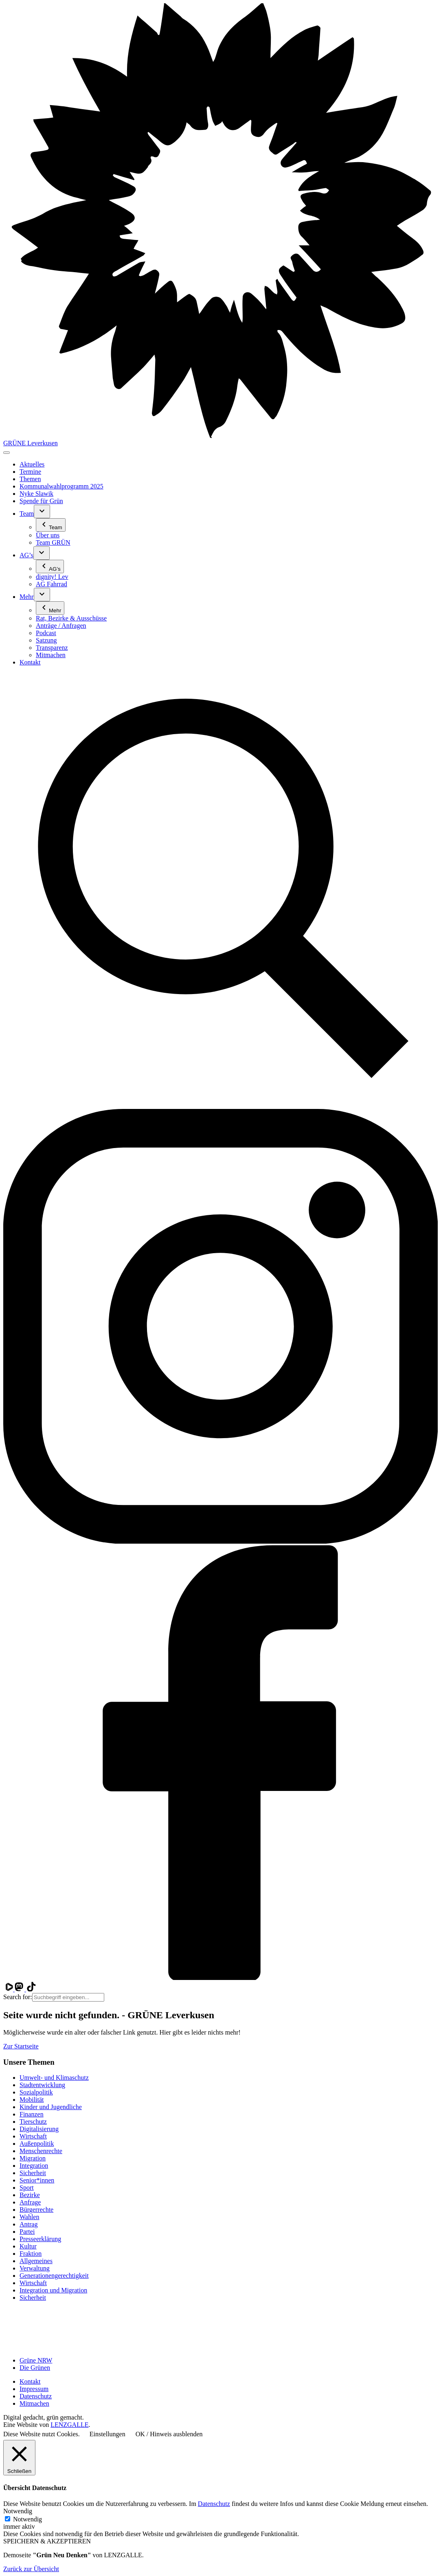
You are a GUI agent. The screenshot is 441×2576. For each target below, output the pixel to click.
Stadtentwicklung (42, 2084)
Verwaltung (35, 2268)
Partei (27, 2231)
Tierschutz (33, 2121)
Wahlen (29, 2216)
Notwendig (27, 2519)
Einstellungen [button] (107, 2434)
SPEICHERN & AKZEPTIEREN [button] (47, 2541)
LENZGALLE (69, 2424)
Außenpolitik (37, 2143)
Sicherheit (33, 2172)
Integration (34, 2165)
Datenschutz (36, 2396)
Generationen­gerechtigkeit (54, 2275)
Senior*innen (37, 2180)
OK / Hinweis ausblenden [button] (169, 2434)
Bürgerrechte (36, 2209)
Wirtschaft (33, 2136)
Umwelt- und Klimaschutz (54, 2077)
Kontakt (30, 2381)
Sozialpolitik (36, 2092)
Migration (33, 2158)
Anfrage (30, 2202)
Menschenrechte (41, 2150)
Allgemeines (36, 2260)
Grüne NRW (36, 2360)
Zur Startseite (21, 2046)
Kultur (28, 2246)
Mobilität (32, 2099)
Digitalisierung (39, 2128)
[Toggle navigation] (6, 452)
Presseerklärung (40, 2238)
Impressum (34, 2388)
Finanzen (32, 2114)
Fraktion (31, 2253)
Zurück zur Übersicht (31, 2568)
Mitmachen (34, 2403)
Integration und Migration (53, 2290)
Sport (27, 2187)
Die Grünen (35, 2367)
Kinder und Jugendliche (51, 2106)
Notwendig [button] (17, 2511)
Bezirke (30, 2194)
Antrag (28, 2224)
